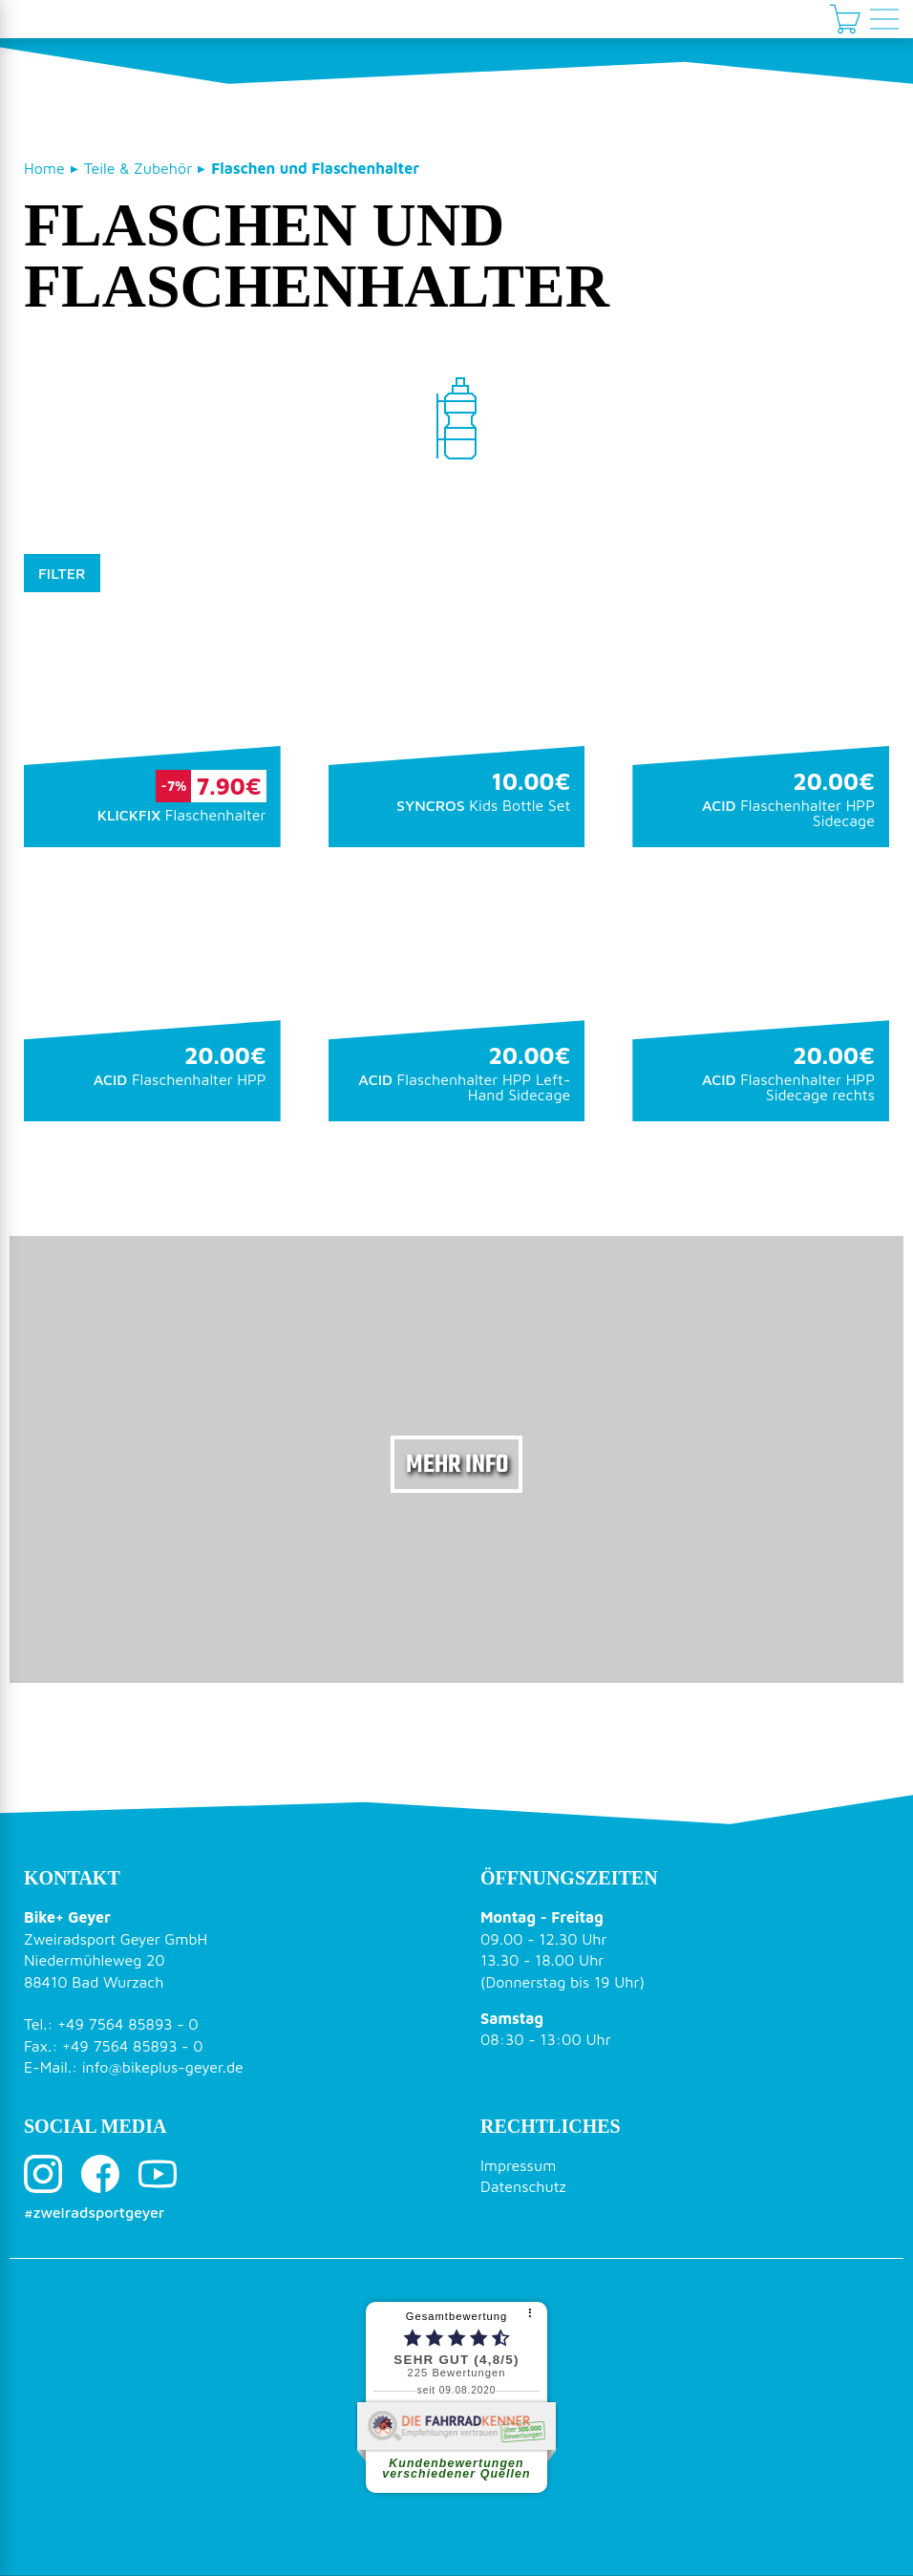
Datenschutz (523, 2186)
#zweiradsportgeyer (94, 2212)
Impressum (518, 2165)
